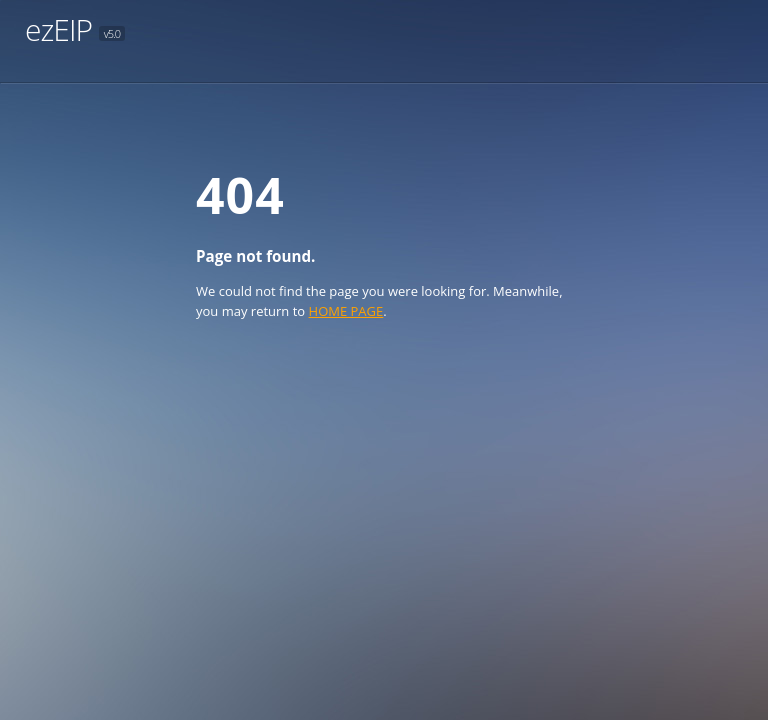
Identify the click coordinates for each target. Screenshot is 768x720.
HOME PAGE (346, 311)
